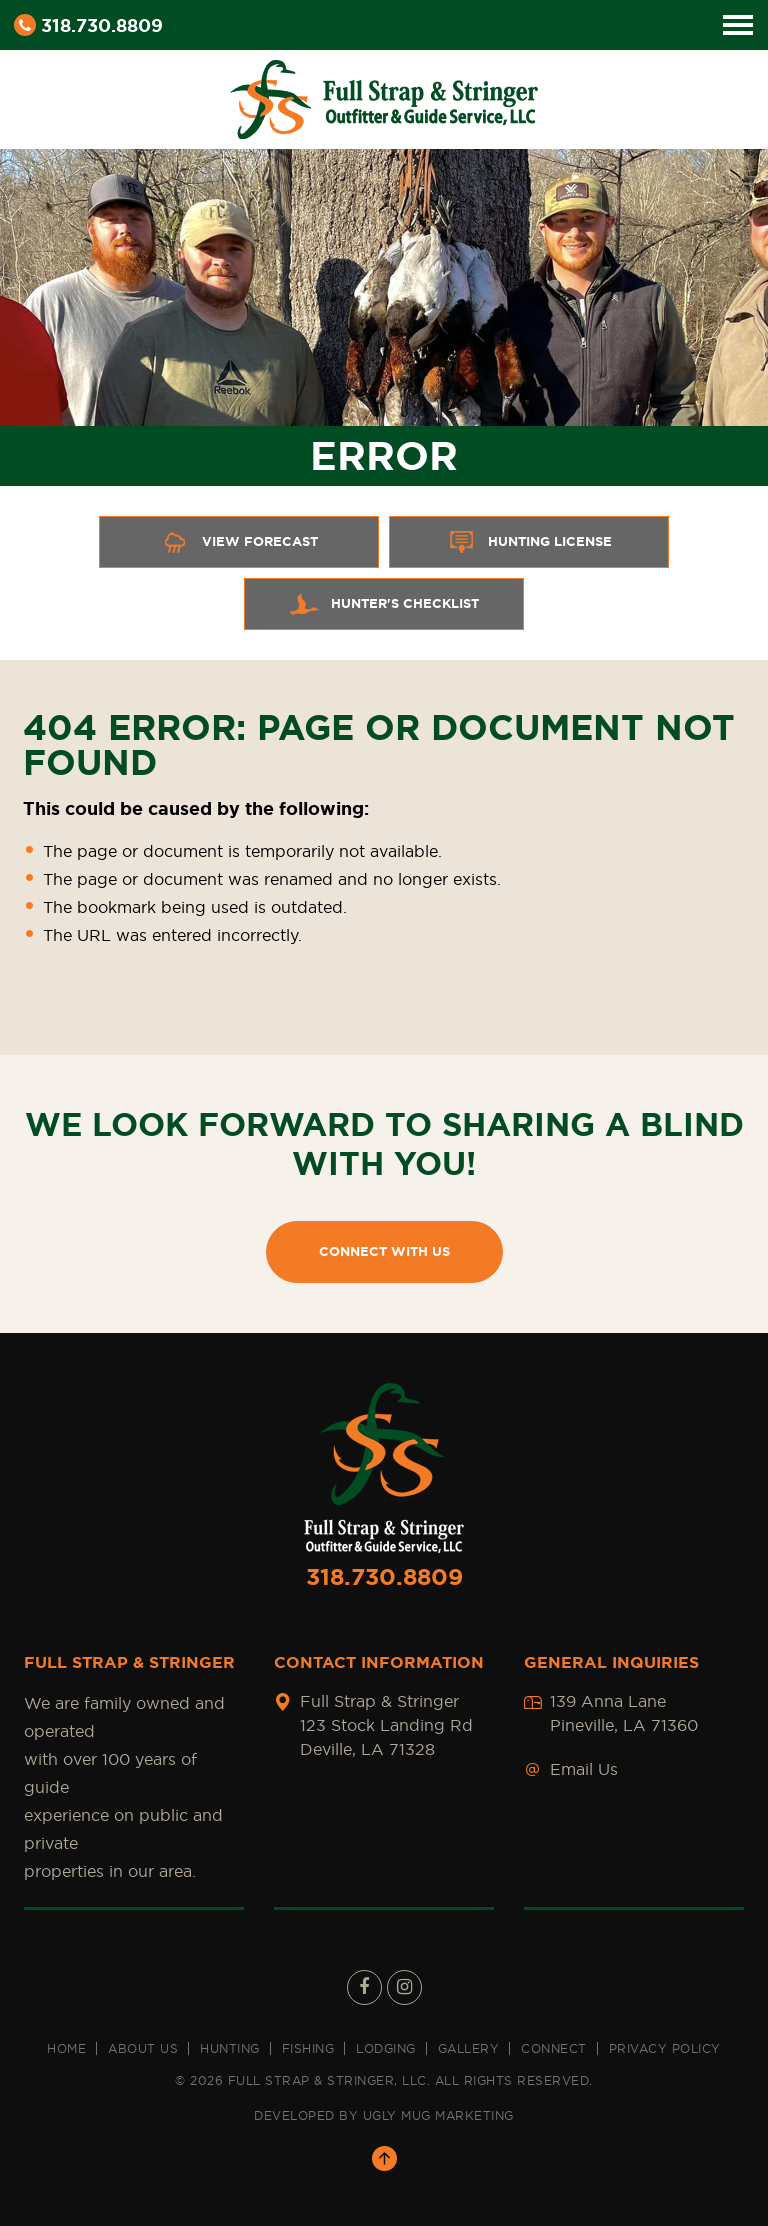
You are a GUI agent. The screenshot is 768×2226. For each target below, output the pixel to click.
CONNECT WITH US (384, 1251)
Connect (554, 2048)
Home (66, 2048)
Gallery (469, 2048)
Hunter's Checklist (384, 604)
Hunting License (529, 542)
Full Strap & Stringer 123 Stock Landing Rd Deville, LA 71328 (386, 1725)
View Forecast (239, 542)
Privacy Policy (665, 2048)
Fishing (308, 2048)
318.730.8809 (88, 25)
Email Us (584, 1769)
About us (143, 2048)
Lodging (386, 2048)
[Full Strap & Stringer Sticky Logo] (384, 96)
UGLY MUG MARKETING (438, 2115)
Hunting (230, 2048)
